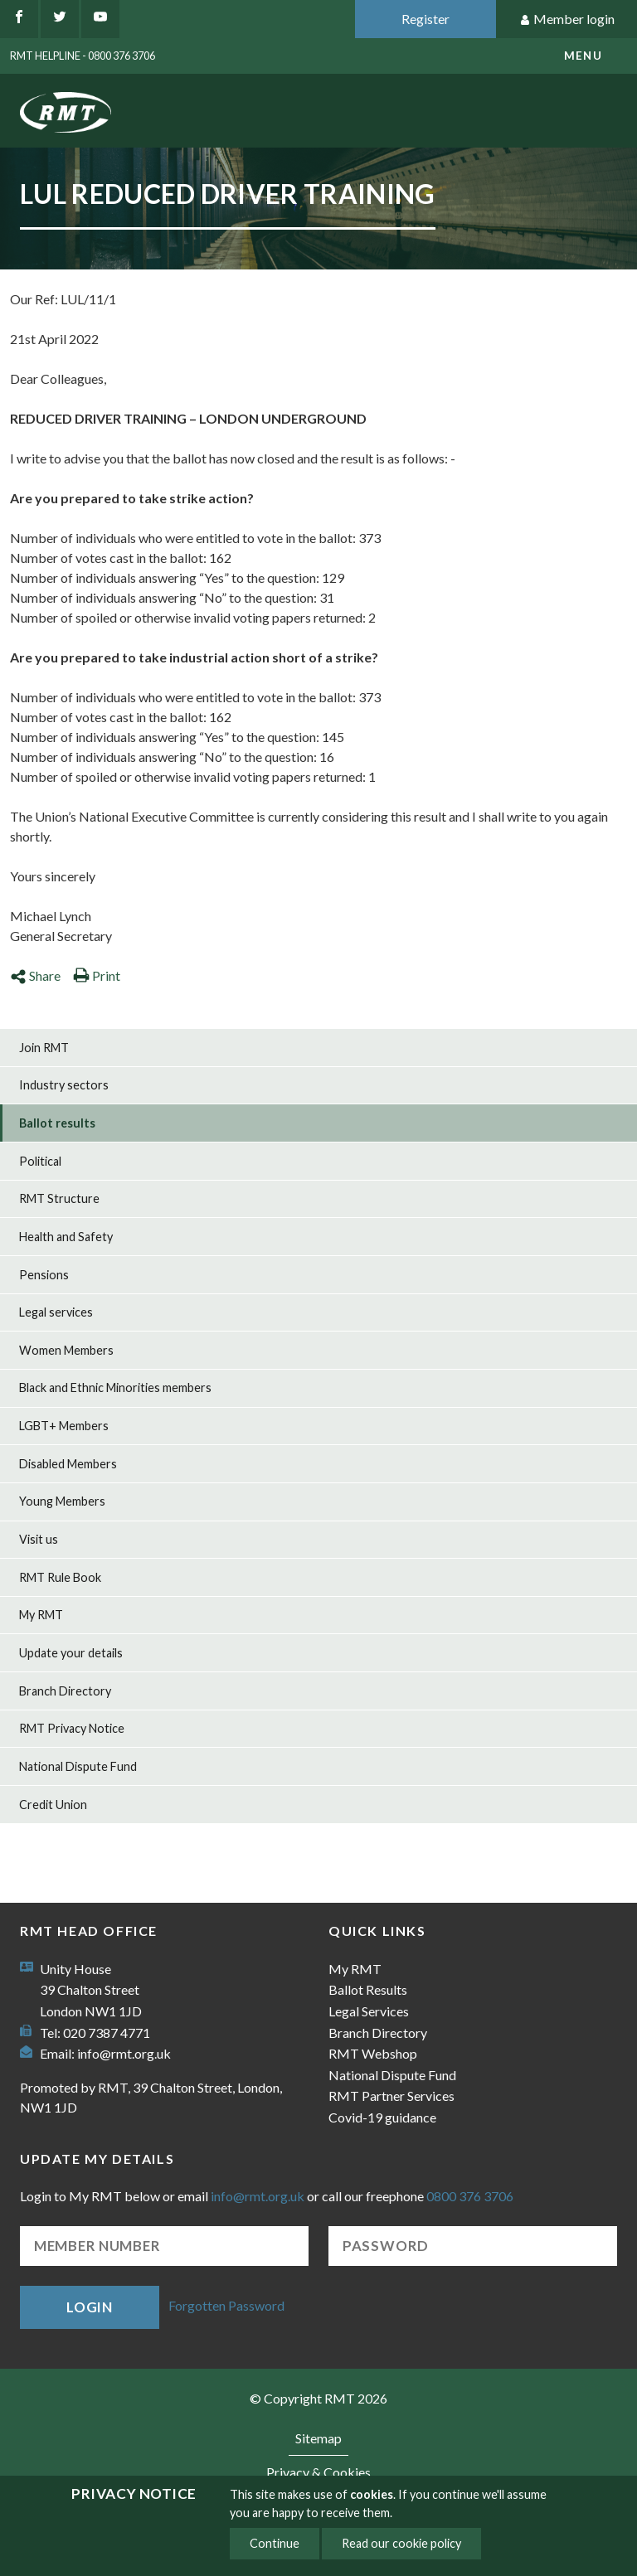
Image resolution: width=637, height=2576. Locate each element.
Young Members (62, 1501)
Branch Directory (65, 1691)
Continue (274, 2543)
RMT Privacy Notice (71, 1728)
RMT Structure (59, 1198)
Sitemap (318, 2438)
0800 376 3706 (469, 2196)
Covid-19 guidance (382, 2117)
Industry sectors (64, 1085)
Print (96, 975)
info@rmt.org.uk (124, 2053)
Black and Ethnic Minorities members (115, 1387)
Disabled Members (68, 1464)
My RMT (41, 1615)
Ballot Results (367, 1989)
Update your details (71, 1653)
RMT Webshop (372, 2053)
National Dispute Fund (78, 1766)
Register (425, 19)
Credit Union (53, 1804)
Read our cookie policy (401, 2543)
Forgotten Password (226, 2305)
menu (583, 55)
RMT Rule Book (60, 1577)
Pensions (44, 1275)
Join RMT (44, 1048)
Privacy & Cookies (318, 2472)
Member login (567, 19)
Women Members (66, 1350)
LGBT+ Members (64, 1426)
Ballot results (57, 1123)
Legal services (56, 1312)
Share (35, 975)
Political (40, 1161)
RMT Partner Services (391, 2095)
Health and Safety (66, 1237)
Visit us (38, 1539)
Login (89, 2307)
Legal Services (368, 2011)
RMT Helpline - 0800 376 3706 (82, 55)
